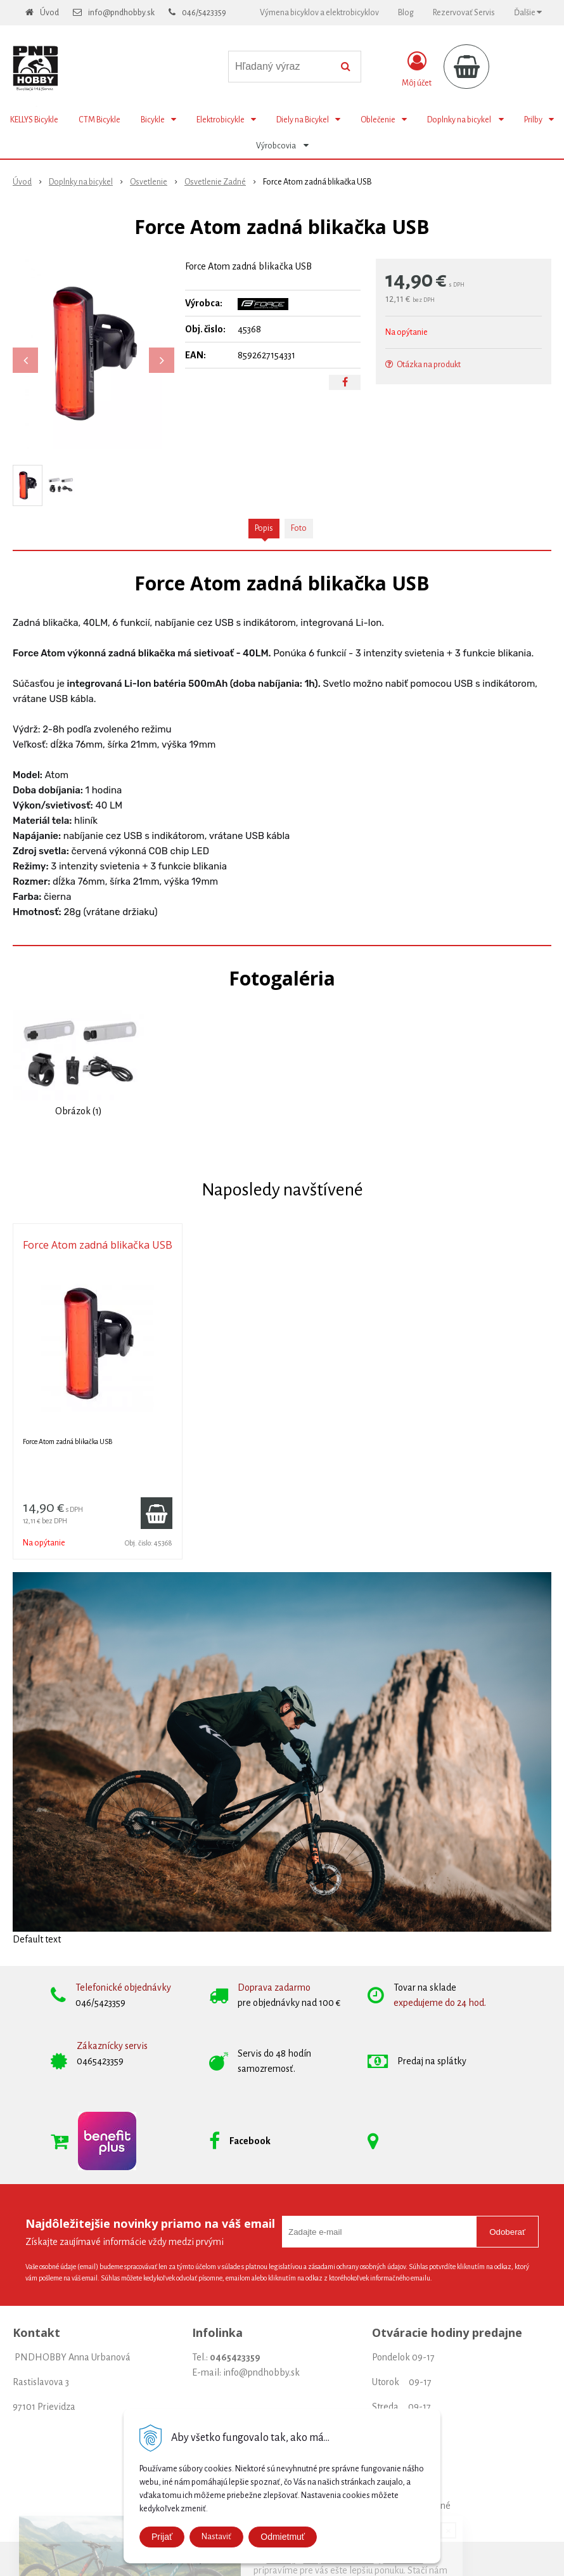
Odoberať (507, 2232)
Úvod (49, 12)
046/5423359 (204, 12)
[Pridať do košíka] (156, 1513)
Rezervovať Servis (464, 12)
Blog (406, 12)
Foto (299, 528)
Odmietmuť (282, 2537)
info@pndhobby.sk (121, 12)
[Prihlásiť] (417, 69)
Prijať (161, 2537)
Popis (264, 528)
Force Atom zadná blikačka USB (97, 1245)
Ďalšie (528, 12)
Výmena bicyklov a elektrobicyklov (319, 12)
